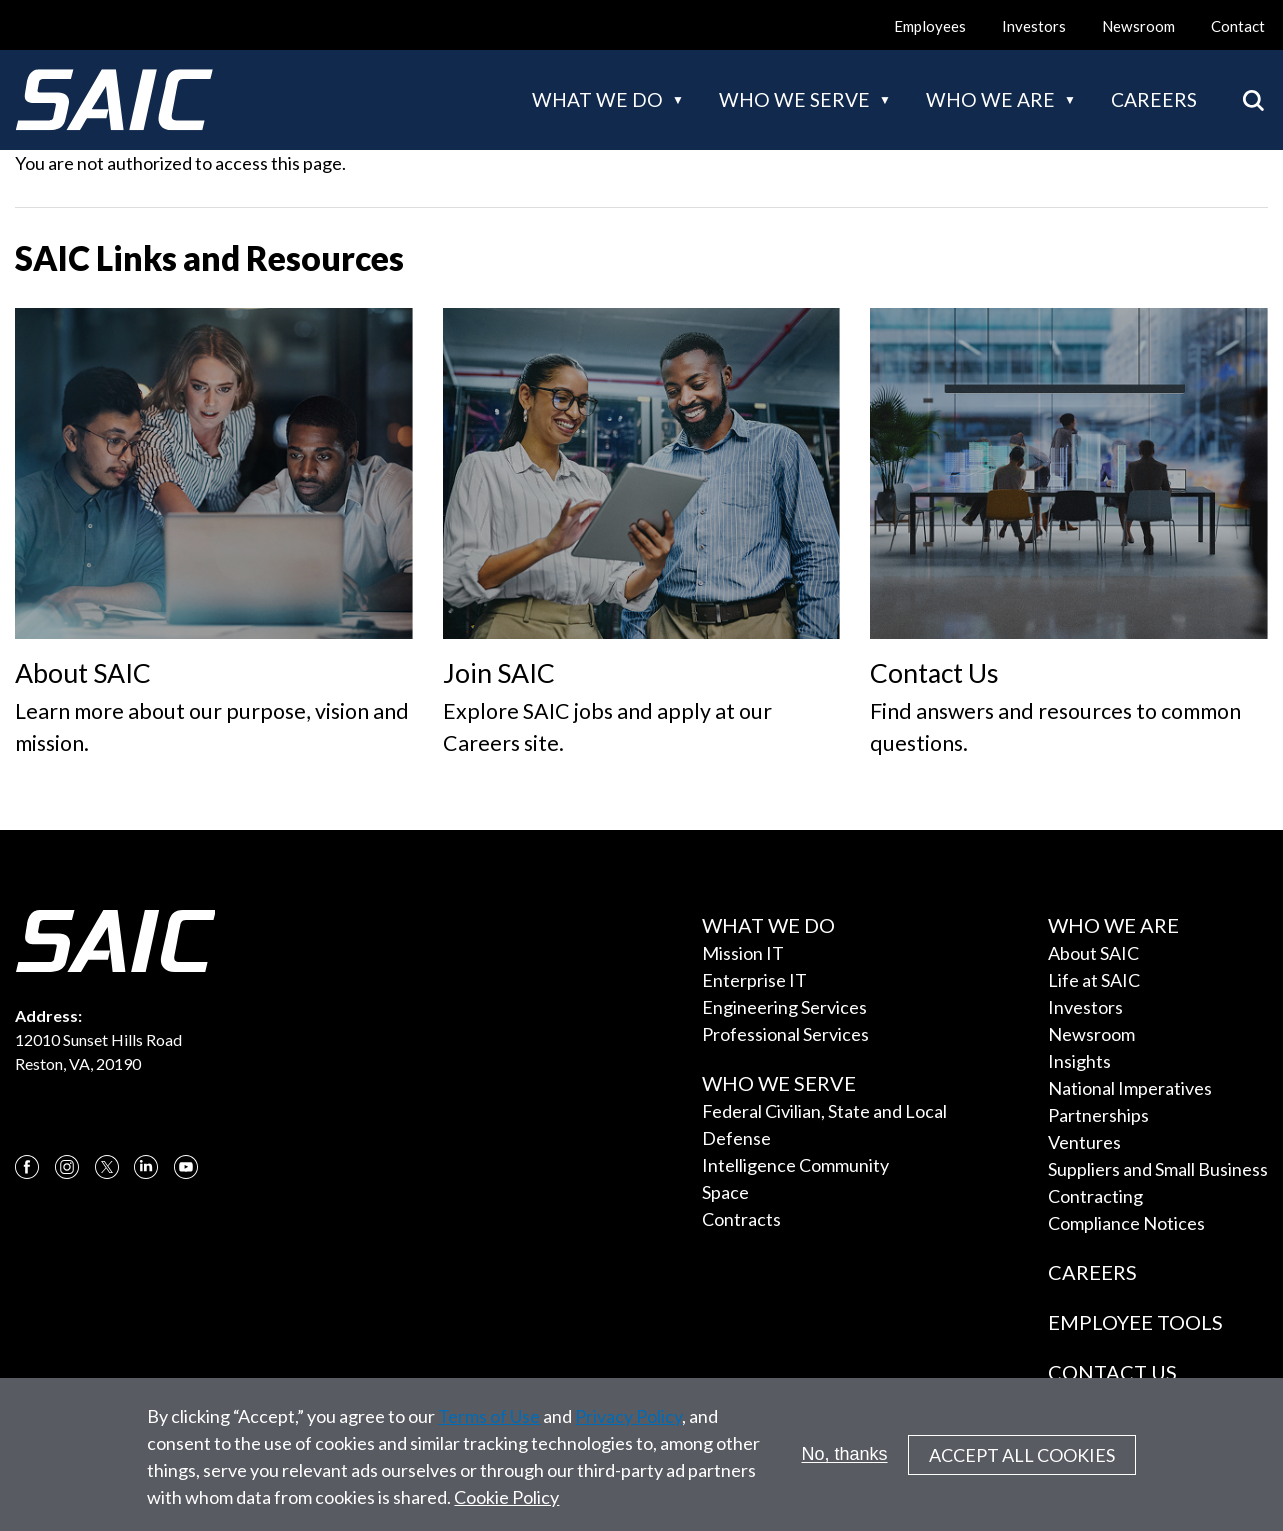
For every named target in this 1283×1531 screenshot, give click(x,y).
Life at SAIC (1094, 980)
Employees (930, 26)
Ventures (1084, 1142)
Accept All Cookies (1022, 1468)
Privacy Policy (628, 1429)
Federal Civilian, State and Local (824, 1111)
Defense (736, 1138)
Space (725, 1192)
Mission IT (743, 953)
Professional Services (785, 1034)
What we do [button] (597, 99)
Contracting (1095, 1196)
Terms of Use (489, 1429)
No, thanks (845, 1467)
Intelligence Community (795, 1165)
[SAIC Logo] (114, 100)
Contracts (741, 1219)
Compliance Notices (1126, 1223)
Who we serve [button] (794, 99)
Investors (1034, 26)
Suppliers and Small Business (1158, 1169)
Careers (1154, 99)
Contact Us (1112, 1372)
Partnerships (1098, 1115)
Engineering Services (784, 1007)
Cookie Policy (506, 1510)
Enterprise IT (754, 980)
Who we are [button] (990, 99)
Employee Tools (1135, 1322)
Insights (1079, 1061)
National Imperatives (1130, 1088)
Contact (1238, 26)
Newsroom (1138, 26)
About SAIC (1093, 953)
